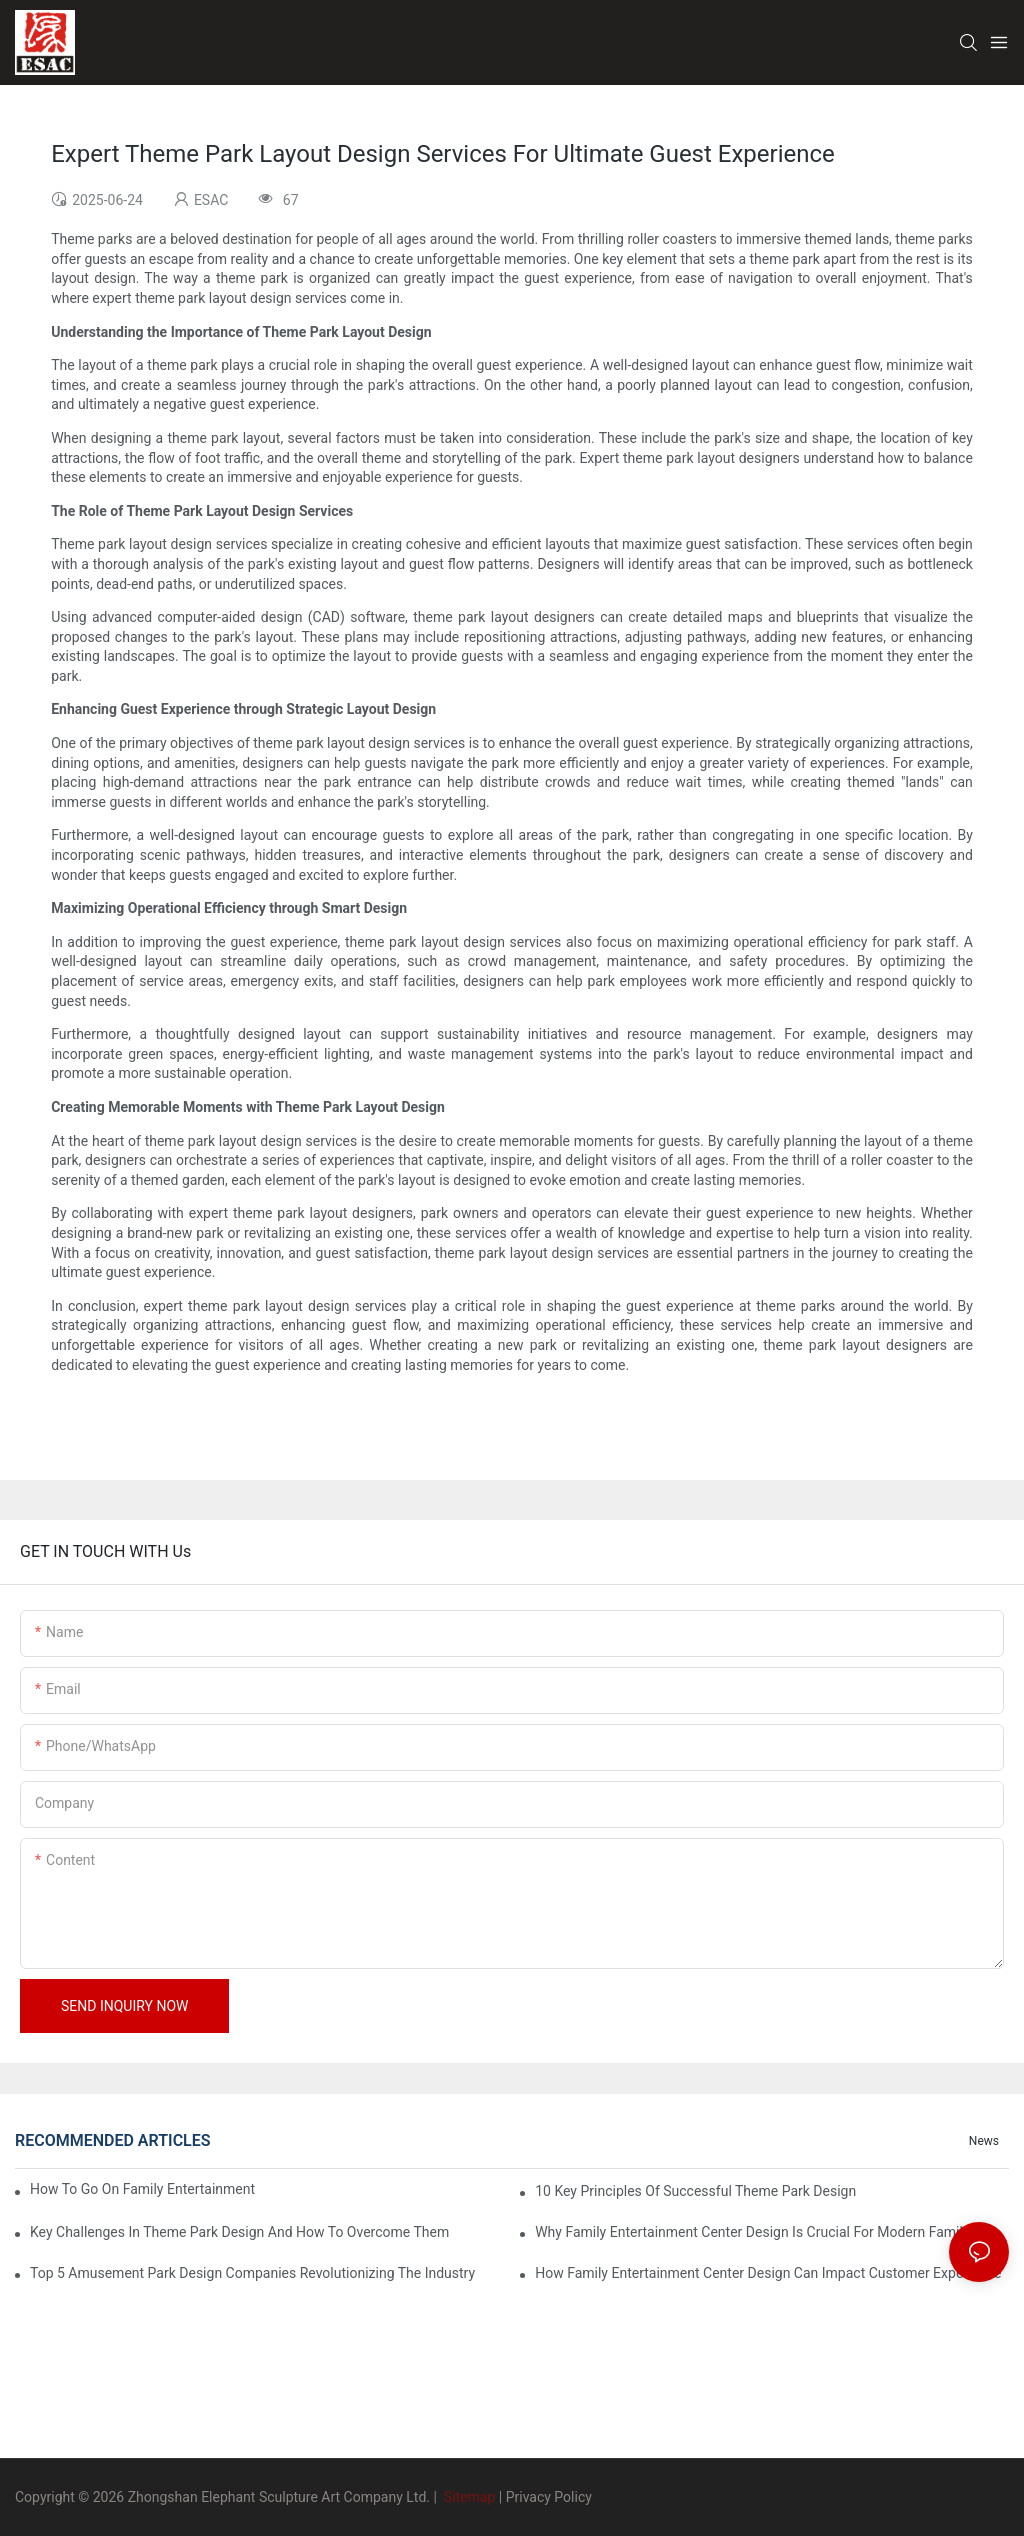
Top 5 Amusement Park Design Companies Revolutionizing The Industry (252, 2273)
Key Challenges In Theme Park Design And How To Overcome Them (239, 2232)
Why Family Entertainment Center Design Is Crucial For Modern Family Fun (765, 2232)
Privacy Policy (549, 2497)
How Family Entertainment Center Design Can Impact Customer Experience (768, 2273)
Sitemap (467, 2497)
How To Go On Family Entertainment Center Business (144, 2189)
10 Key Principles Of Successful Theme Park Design (695, 2191)
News (984, 2141)
